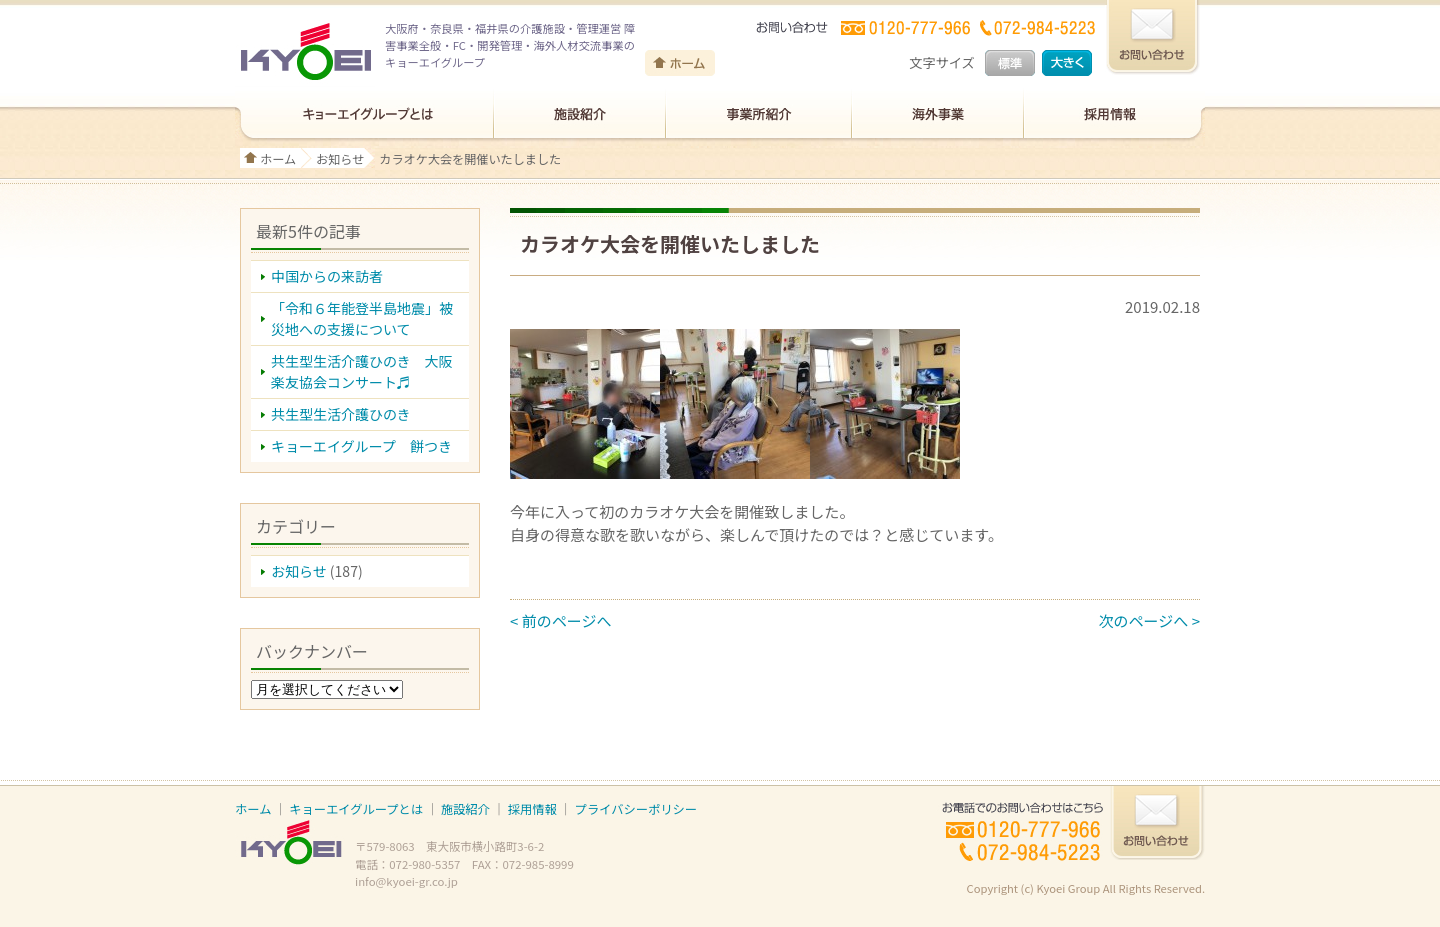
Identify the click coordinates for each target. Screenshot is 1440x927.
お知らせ (340, 158)
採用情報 (532, 809)
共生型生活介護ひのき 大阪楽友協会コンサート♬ (362, 371)
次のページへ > (1149, 620)
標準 (1010, 63)
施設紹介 (465, 809)
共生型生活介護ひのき (341, 414)
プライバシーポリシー (636, 809)
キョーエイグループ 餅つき (361, 446)
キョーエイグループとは (356, 809)
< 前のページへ (560, 620)
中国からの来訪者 (327, 276)
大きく (1067, 63)
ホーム (278, 158)
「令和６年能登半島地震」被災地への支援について (362, 318)
